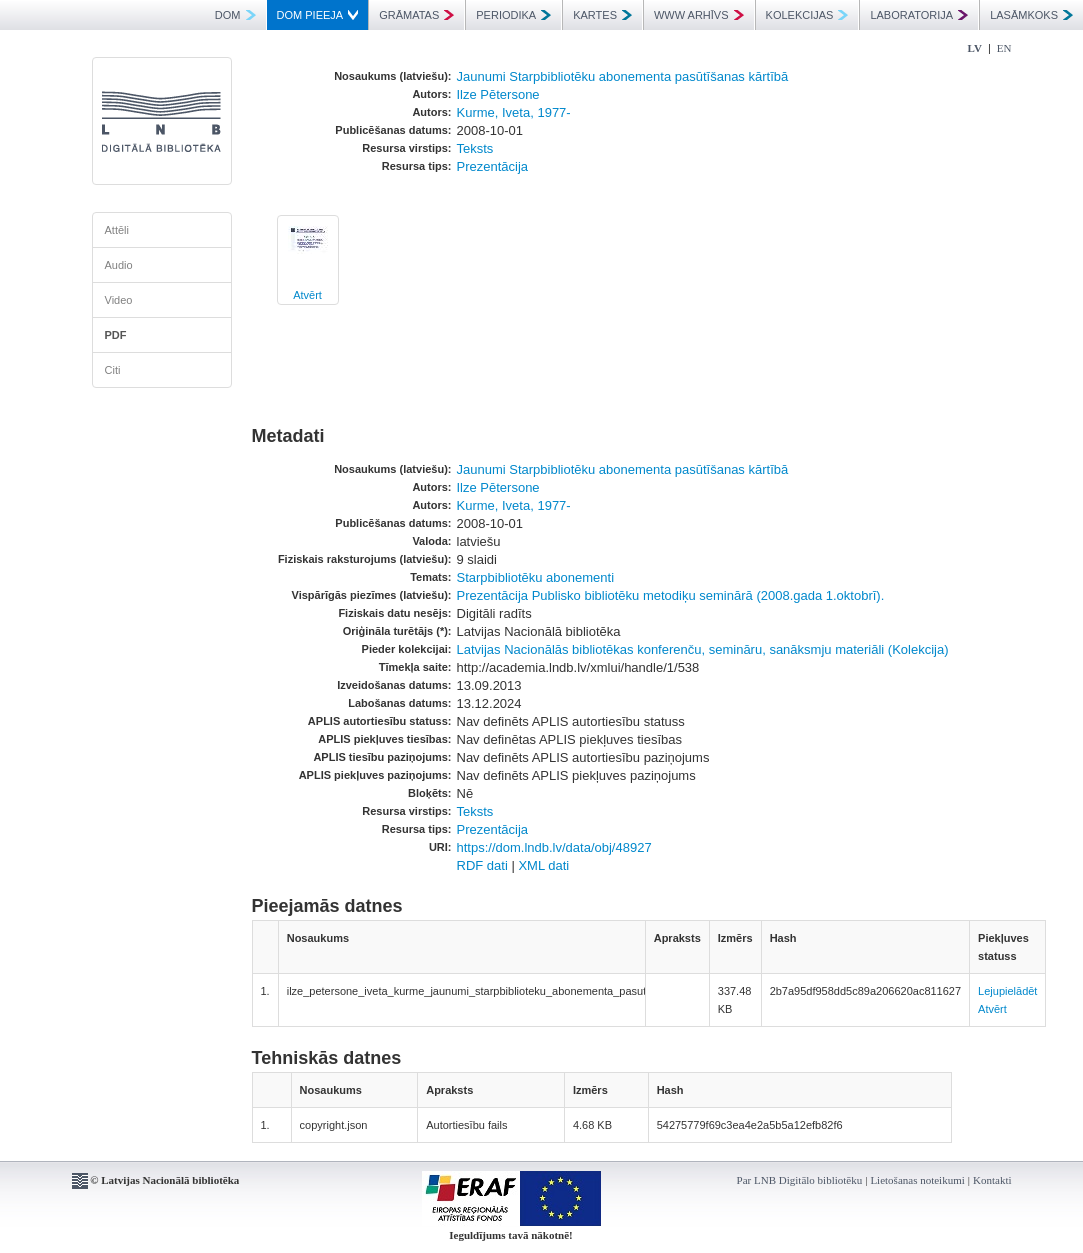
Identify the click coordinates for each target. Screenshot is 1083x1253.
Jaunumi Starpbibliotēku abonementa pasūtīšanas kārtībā (623, 76)
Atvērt (307, 295)
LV (975, 48)
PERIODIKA (513, 15)
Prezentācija (493, 166)
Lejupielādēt (1007, 991)
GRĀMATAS (416, 15)
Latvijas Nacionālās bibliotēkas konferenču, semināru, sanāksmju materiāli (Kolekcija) (703, 649)
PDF (116, 335)
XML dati (543, 865)
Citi (113, 370)
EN (1004, 48)
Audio (119, 265)
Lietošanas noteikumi (917, 1180)
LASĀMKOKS (1031, 15)
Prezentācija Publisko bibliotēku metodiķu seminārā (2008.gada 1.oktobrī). (671, 595)
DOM (235, 15)
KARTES (602, 15)
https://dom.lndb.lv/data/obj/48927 (554, 847)
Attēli (117, 230)
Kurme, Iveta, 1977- (514, 112)
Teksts (475, 148)
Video (119, 300)
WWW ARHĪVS (699, 15)
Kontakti (992, 1180)
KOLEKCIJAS (807, 15)
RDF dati (482, 865)
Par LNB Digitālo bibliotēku (800, 1180)
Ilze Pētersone (498, 94)
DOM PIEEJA (318, 15)
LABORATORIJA (919, 15)
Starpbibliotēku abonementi (536, 577)
